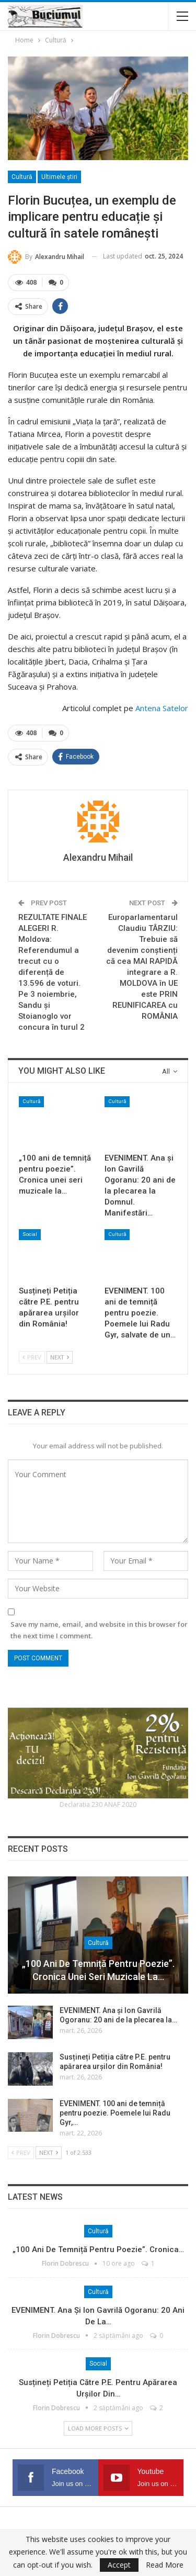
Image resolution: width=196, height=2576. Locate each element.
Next (59, 1357)
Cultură (21, 177)
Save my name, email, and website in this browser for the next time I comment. (99, 1629)
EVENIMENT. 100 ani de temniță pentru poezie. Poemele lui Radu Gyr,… (115, 2113)
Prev (31, 1357)
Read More (164, 2565)
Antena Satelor (161, 708)
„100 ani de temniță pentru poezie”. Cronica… (98, 2249)
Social (29, 1234)
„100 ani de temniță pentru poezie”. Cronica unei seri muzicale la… (98, 1970)
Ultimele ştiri (59, 177)
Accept (119, 2565)
